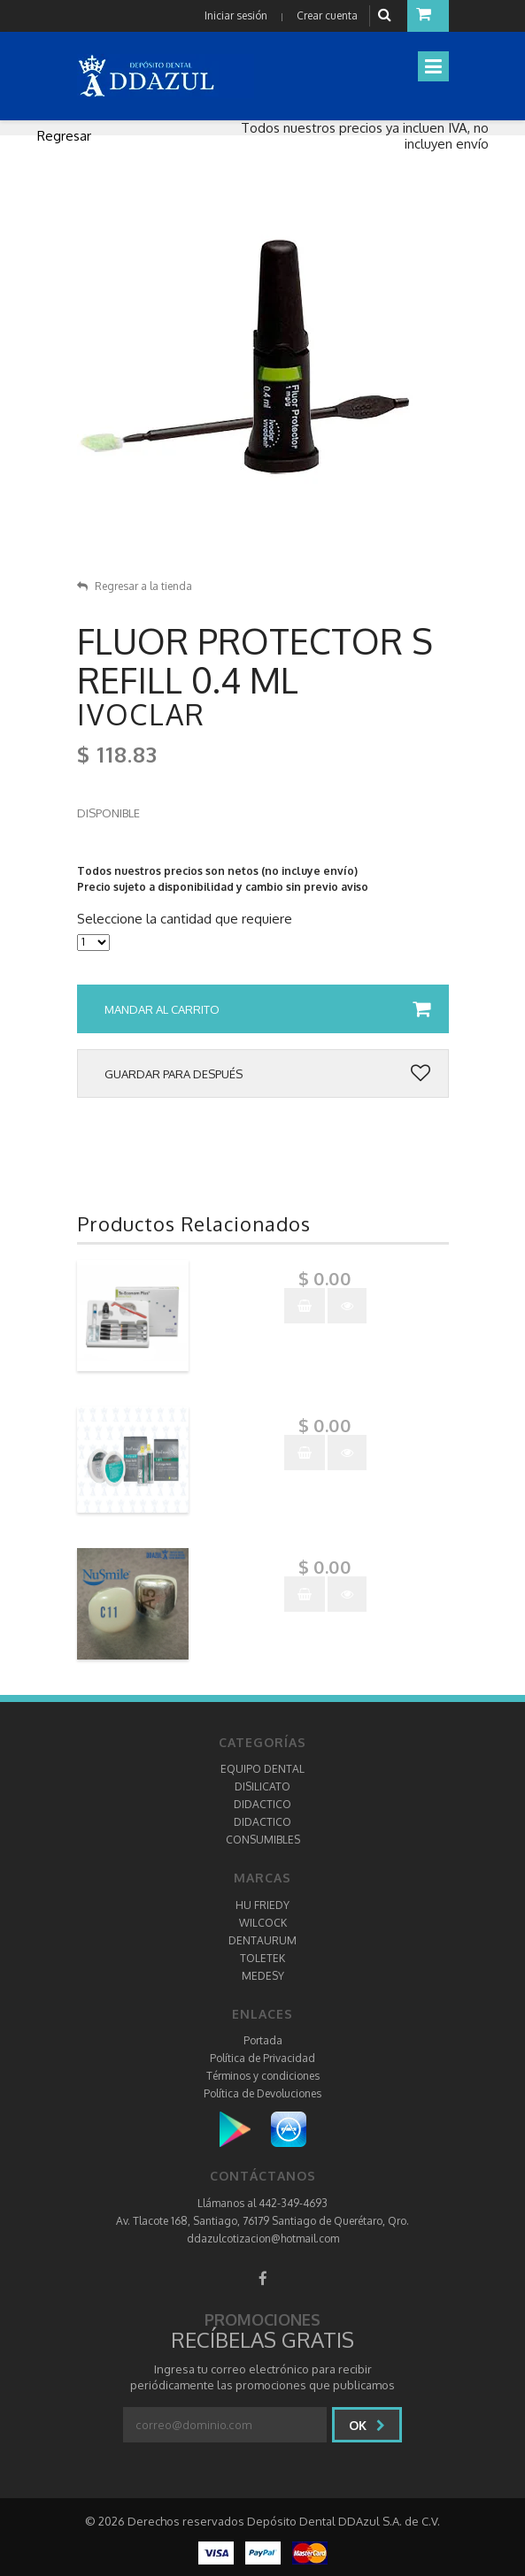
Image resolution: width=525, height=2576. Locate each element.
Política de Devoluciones (262, 2093)
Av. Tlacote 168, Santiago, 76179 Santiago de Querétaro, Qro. (262, 2220)
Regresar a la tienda (134, 586)
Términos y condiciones (263, 2075)
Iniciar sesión (236, 15)
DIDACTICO (262, 1804)
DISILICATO (262, 1786)
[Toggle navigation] (433, 66)
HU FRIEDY (262, 1905)
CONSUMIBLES (263, 1839)
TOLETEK (262, 1958)
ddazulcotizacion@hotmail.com (263, 2238)
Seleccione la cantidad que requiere (184, 919)
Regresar (64, 135)
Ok (367, 2425)
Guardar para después (267, 1074)
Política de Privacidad (262, 2058)
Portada (262, 2040)
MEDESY (263, 1975)
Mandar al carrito (267, 1009)
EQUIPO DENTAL (262, 1768)
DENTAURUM (262, 1940)
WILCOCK (263, 1922)
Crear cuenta (327, 15)
